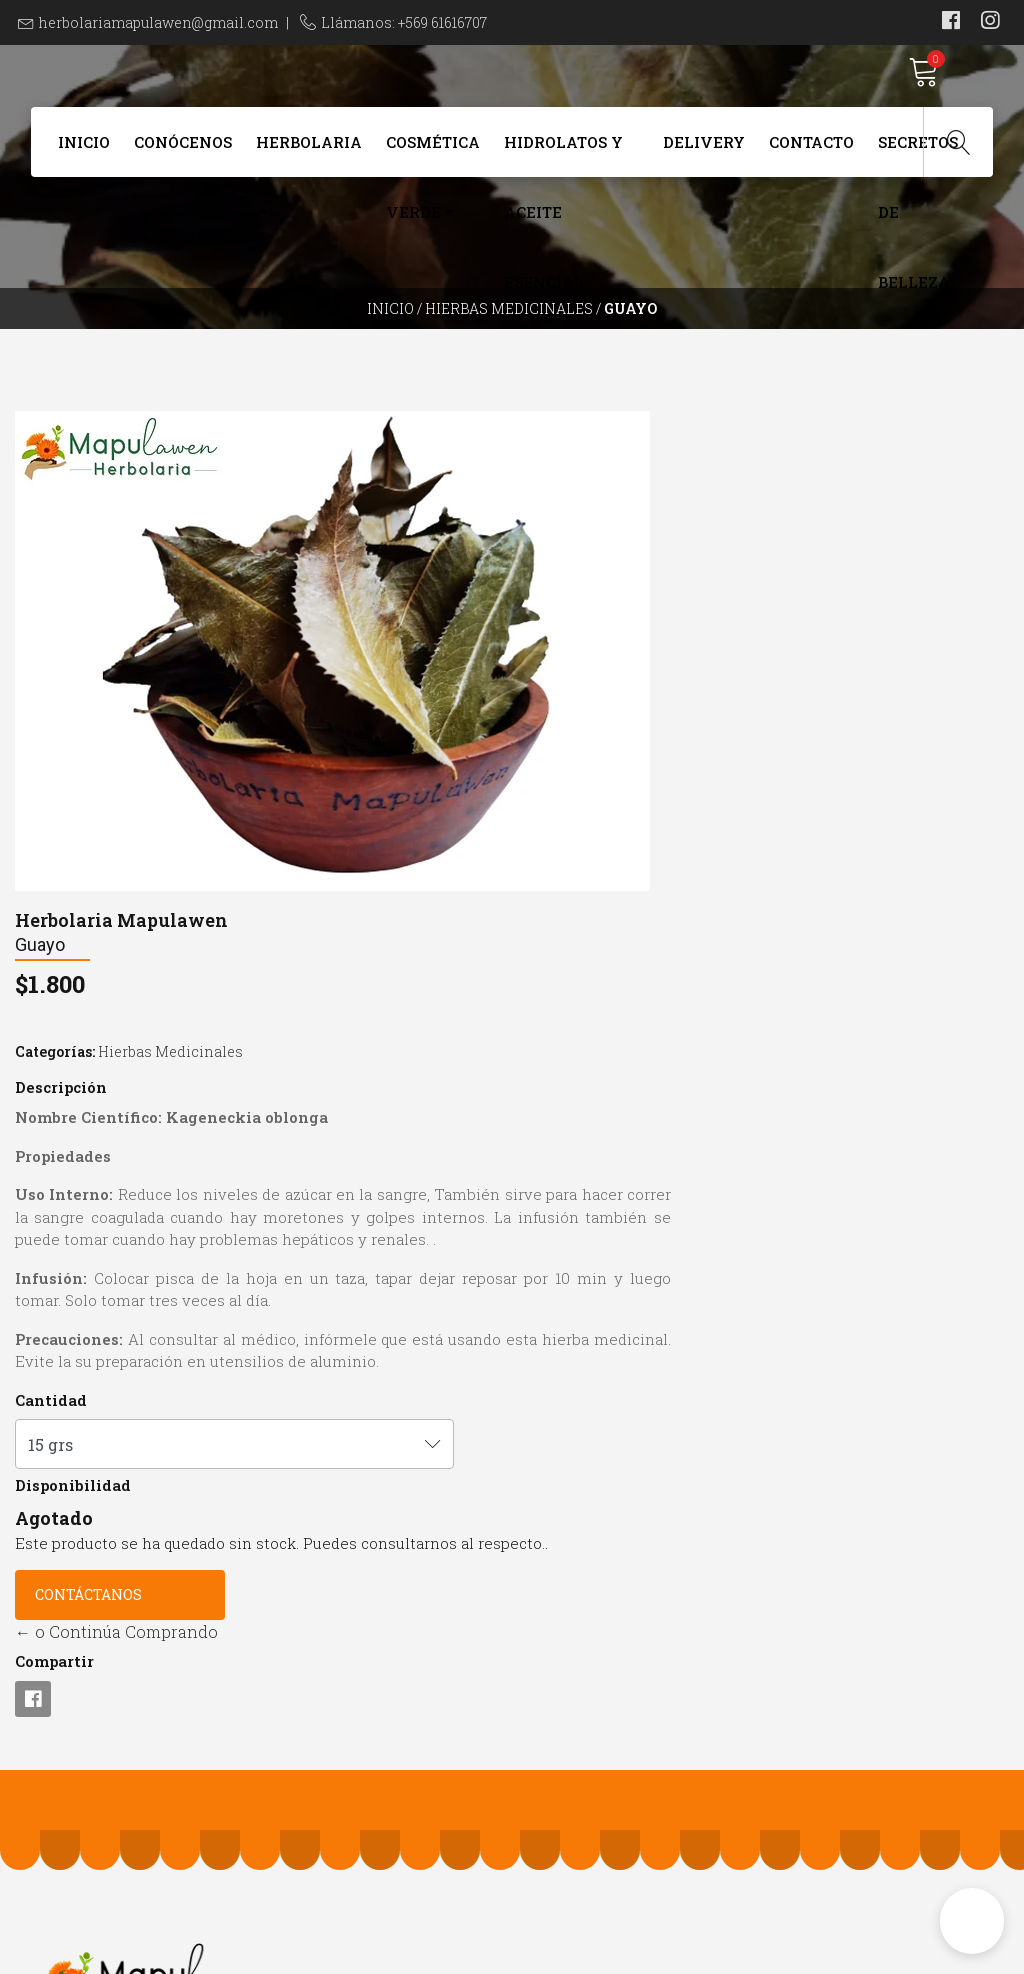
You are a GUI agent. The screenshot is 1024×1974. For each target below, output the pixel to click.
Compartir (566, 1247)
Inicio (84, 152)
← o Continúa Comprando (628, 1217)
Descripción (573, 605)
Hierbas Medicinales (509, 344)
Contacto (811, 152)
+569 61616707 (325, 1632)
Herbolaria (309, 152)
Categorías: (567, 569)
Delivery (704, 152)
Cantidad (563, 963)
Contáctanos (600, 1180)
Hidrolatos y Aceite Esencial (563, 164)
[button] (972, 1921)
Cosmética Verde (433, 164)
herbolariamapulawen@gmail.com (158, 22)
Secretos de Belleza (918, 164)
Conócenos (183, 152)
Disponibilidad (585, 1048)
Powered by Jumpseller (650, 1953)
